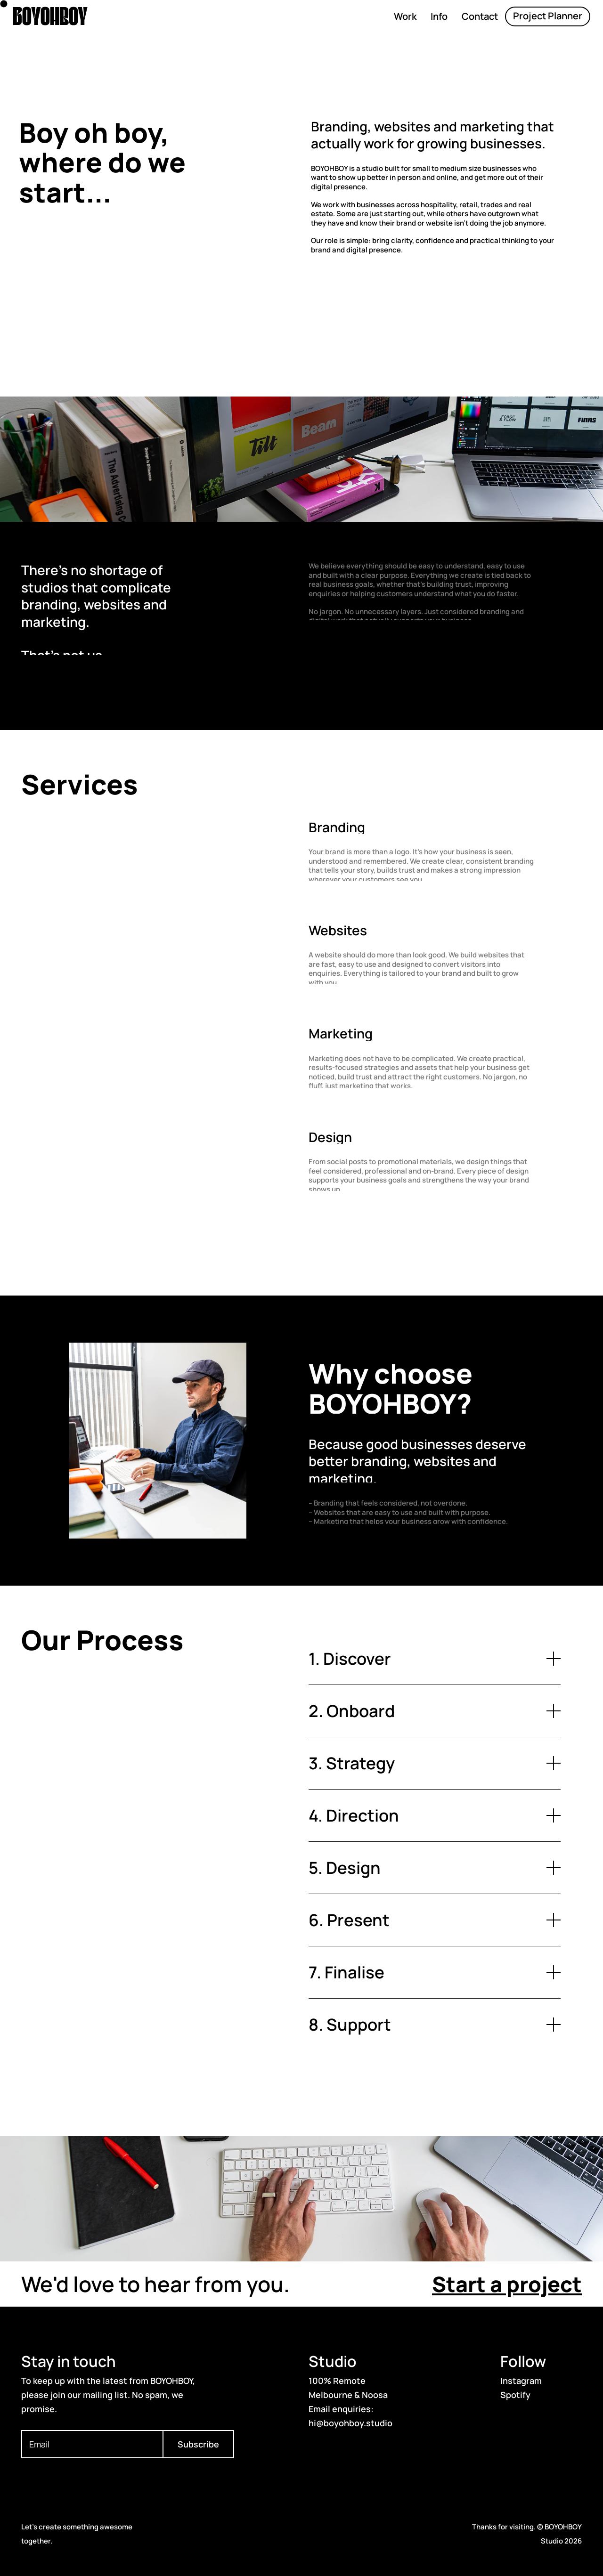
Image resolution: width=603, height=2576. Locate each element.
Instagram (521, 2380)
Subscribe (198, 2444)
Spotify (515, 2394)
